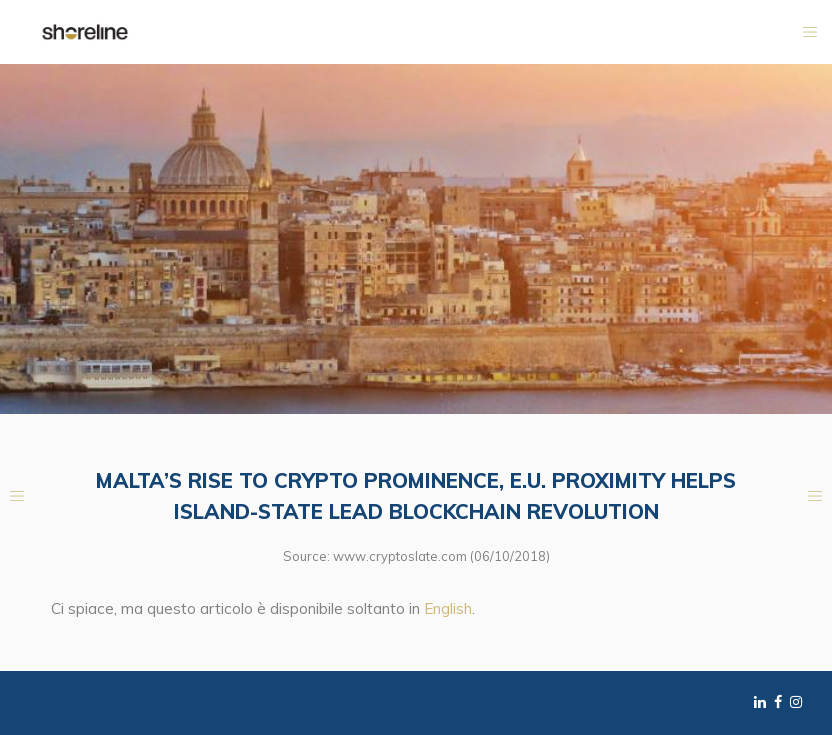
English (448, 608)
